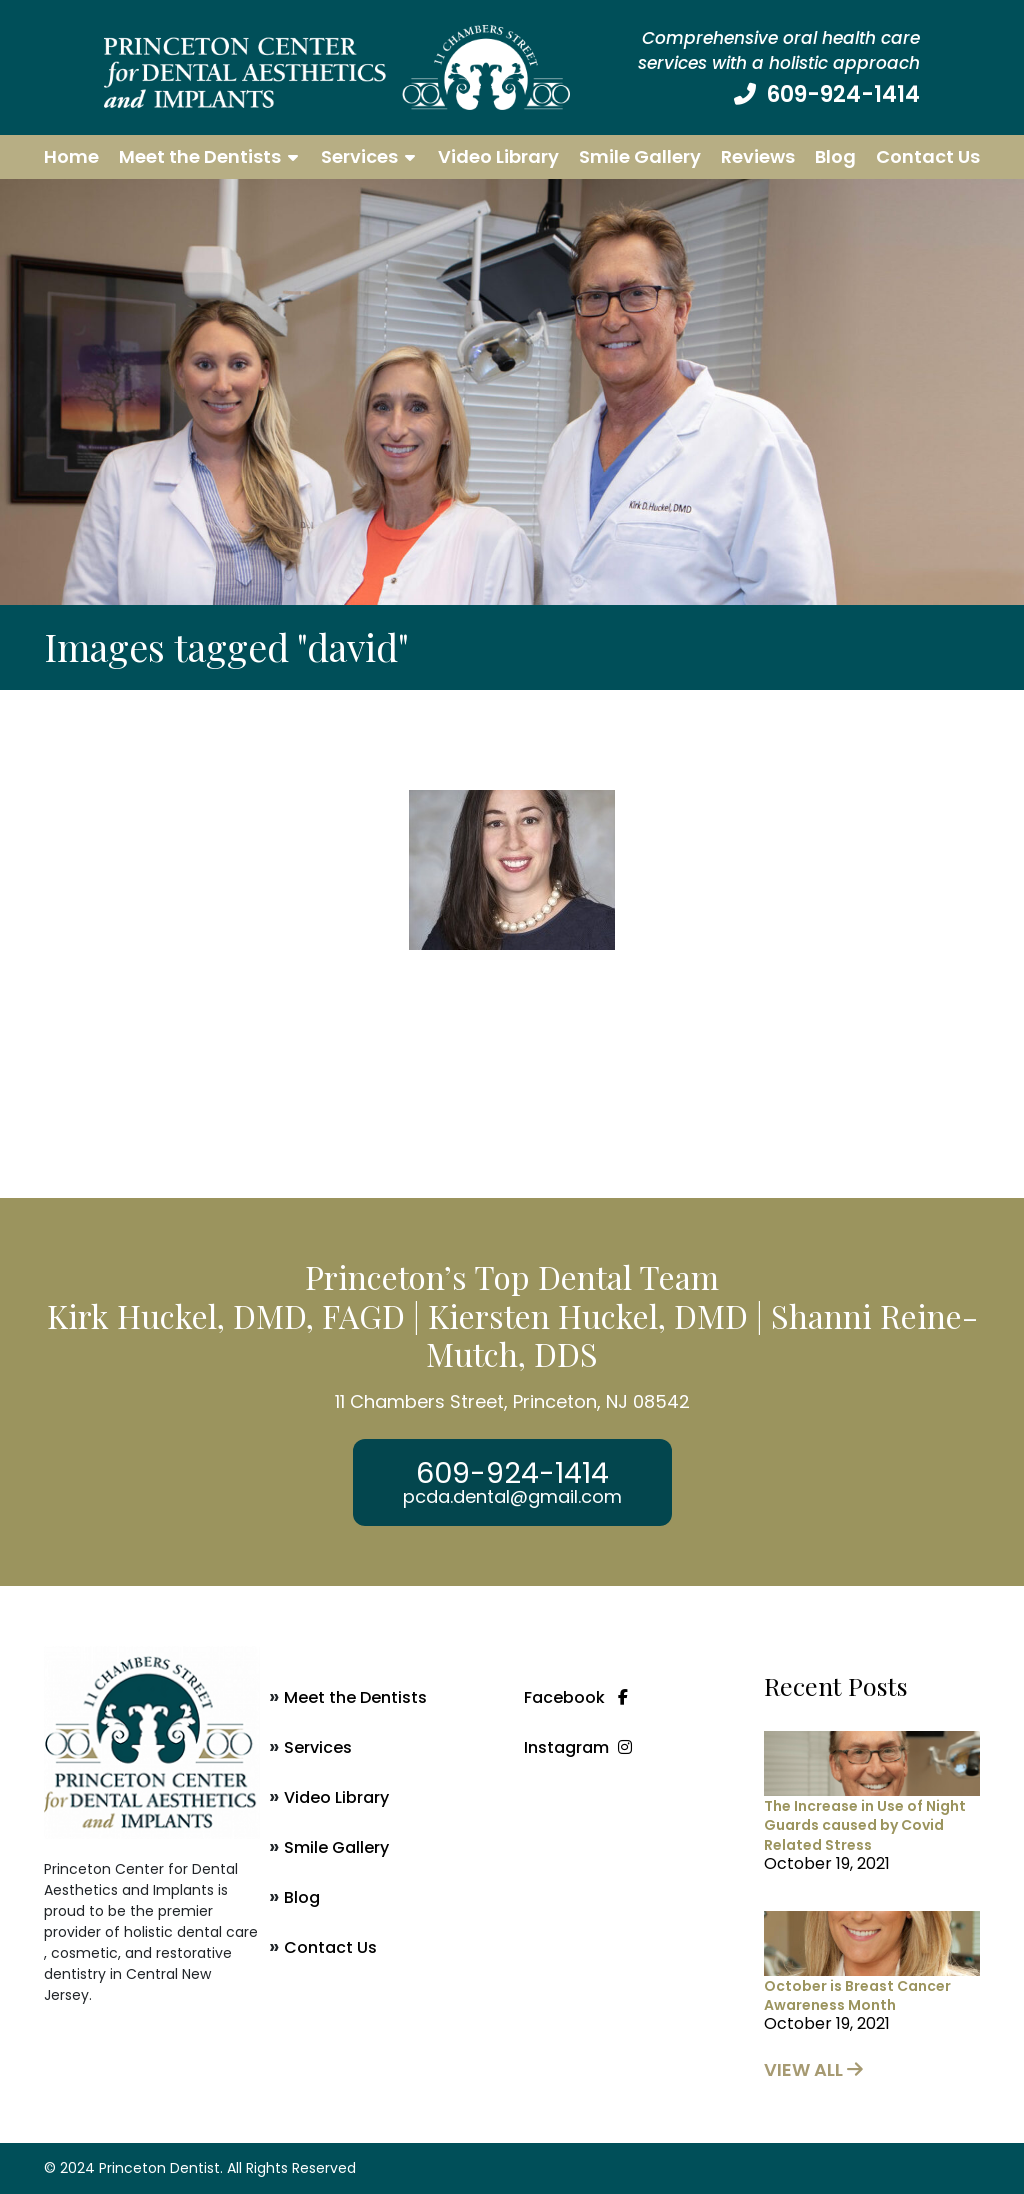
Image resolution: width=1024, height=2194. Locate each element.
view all (813, 2069)
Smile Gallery (640, 156)
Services (359, 156)
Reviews (758, 156)
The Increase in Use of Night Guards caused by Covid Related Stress (865, 1825)
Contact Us (928, 156)
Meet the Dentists (200, 156)
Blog (835, 156)
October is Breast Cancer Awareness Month (857, 1995)
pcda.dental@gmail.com (512, 1497)
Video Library (498, 156)
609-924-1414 (843, 94)
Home (71, 156)
